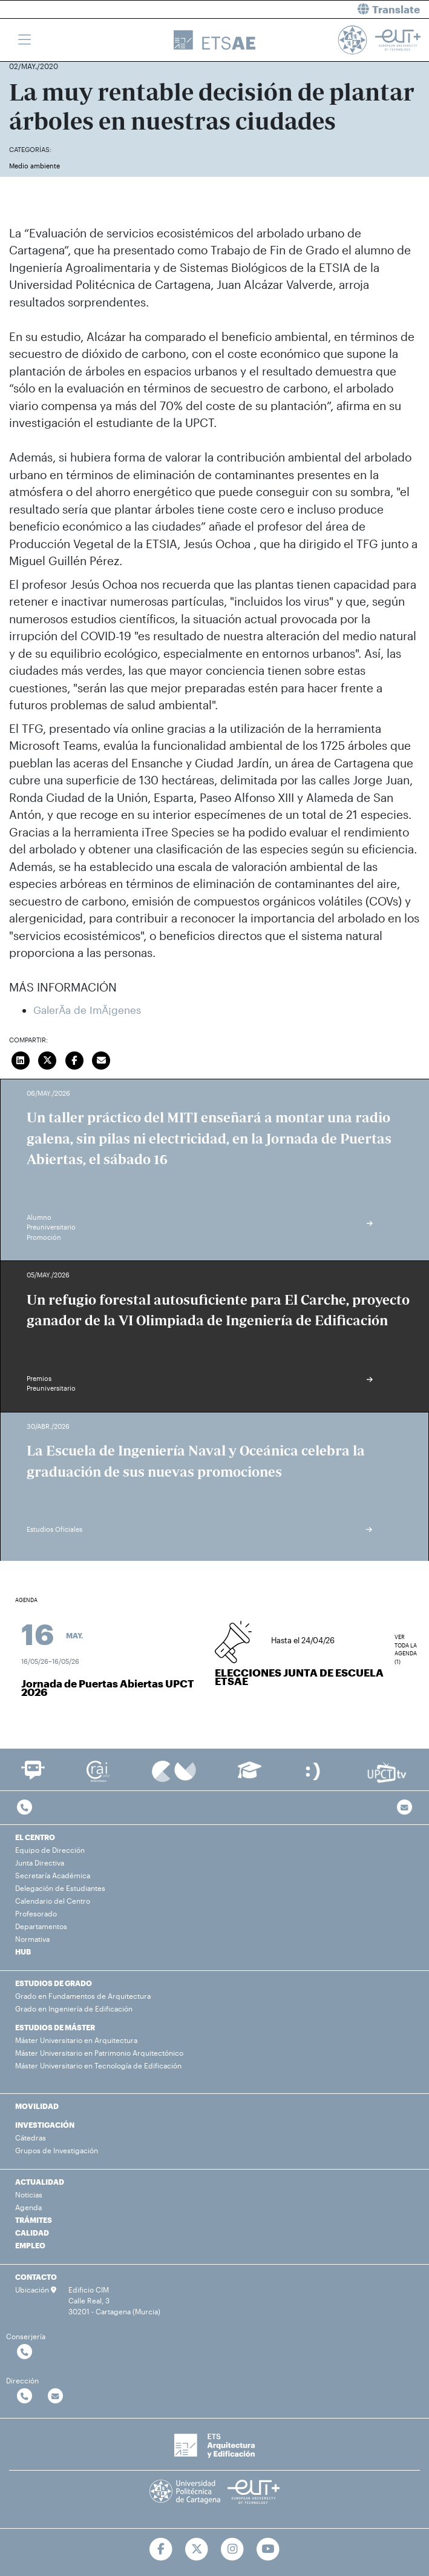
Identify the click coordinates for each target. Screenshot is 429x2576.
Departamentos (41, 1926)
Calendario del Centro (52, 1900)
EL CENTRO (35, 1837)
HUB (23, 1951)
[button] (327, 9)
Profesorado (36, 1913)
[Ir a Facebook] (161, 2549)
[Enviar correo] (101, 1059)
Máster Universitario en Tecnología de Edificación (98, 2065)
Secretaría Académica (52, 1875)
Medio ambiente (34, 166)
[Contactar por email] (55, 2396)
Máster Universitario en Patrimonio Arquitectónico (99, 2052)
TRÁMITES (33, 2220)
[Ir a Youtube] (268, 2549)
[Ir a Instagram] (232, 2549)
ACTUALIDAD (39, 2181)
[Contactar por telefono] (24, 1807)
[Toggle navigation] (24, 40)
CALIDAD (32, 2232)
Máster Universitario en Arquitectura (76, 2040)
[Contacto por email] (404, 1807)
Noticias (28, 2194)
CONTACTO (36, 2277)
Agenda (28, 2207)
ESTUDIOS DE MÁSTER (55, 2027)
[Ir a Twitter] (197, 2549)
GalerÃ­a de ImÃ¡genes (87, 1010)
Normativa (32, 1939)
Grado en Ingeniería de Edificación (74, 2008)
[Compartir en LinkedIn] (20, 1059)
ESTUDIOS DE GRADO (53, 1983)
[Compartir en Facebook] (74, 1059)
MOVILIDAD (37, 2106)
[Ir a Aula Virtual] (249, 1775)
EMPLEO (30, 2245)
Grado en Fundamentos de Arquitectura (83, 1996)
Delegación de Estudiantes (60, 1888)
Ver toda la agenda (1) (406, 1642)
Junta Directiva (39, 1862)
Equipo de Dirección (50, 1850)
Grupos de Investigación (56, 2150)
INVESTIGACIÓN (44, 2125)
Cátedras (30, 2137)
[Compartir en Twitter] (47, 1059)
